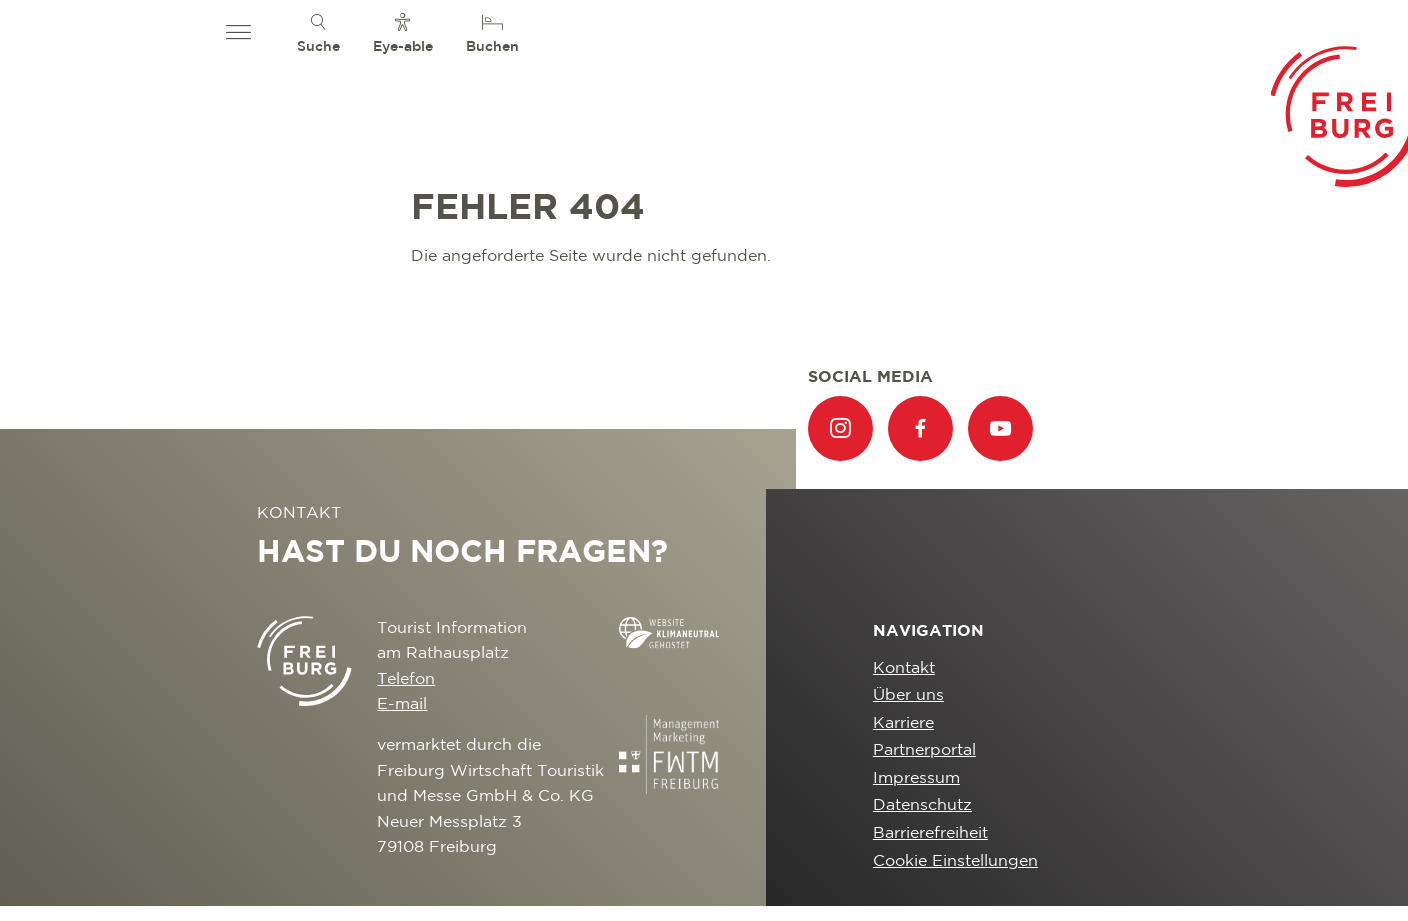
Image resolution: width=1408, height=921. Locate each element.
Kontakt (904, 668)
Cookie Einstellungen (955, 861)
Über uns (908, 695)
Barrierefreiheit (930, 833)
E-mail (402, 704)
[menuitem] (318, 32)
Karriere (903, 723)
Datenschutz (922, 805)
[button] (238, 33)
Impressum (916, 778)
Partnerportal (924, 750)
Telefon (406, 679)
